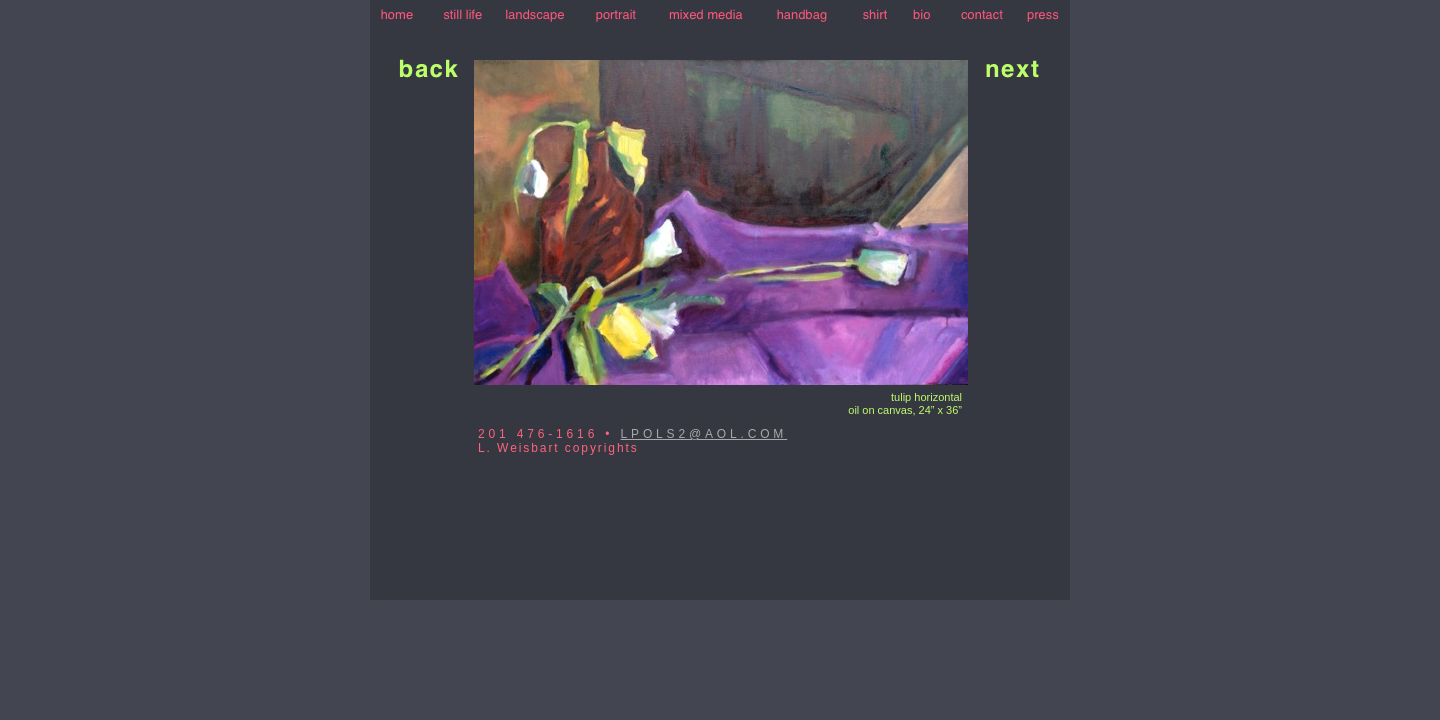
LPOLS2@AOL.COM (704, 434)
